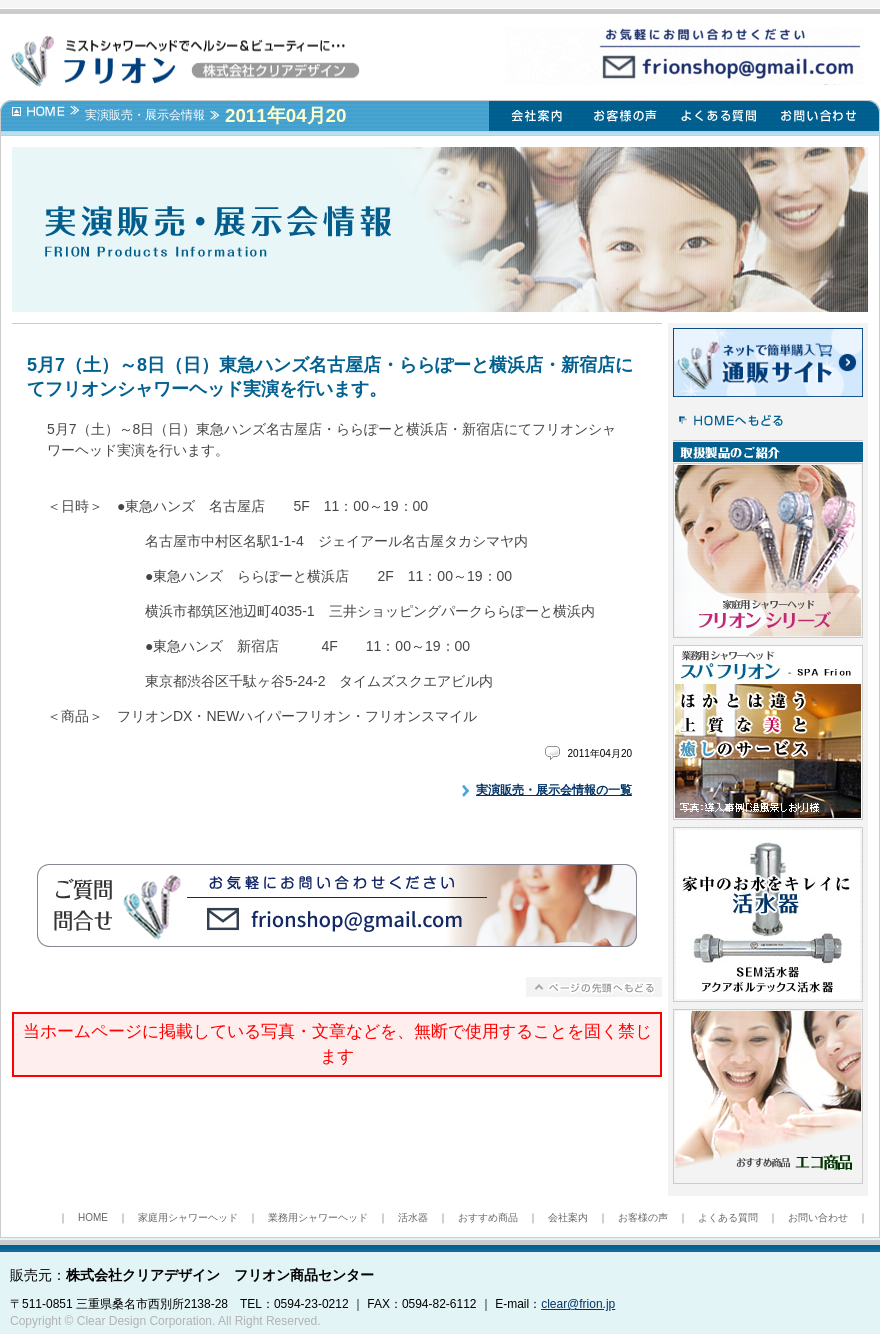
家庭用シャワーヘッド (188, 1217)
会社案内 (568, 1217)
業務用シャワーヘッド (318, 1217)
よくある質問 (728, 1217)
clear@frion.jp (578, 1304)
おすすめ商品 (488, 1217)
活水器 (413, 1217)
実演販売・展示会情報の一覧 (554, 790)
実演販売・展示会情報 (145, 115)
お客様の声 (643, 1217)
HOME (93, 1217)
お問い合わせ (818, 1217)
